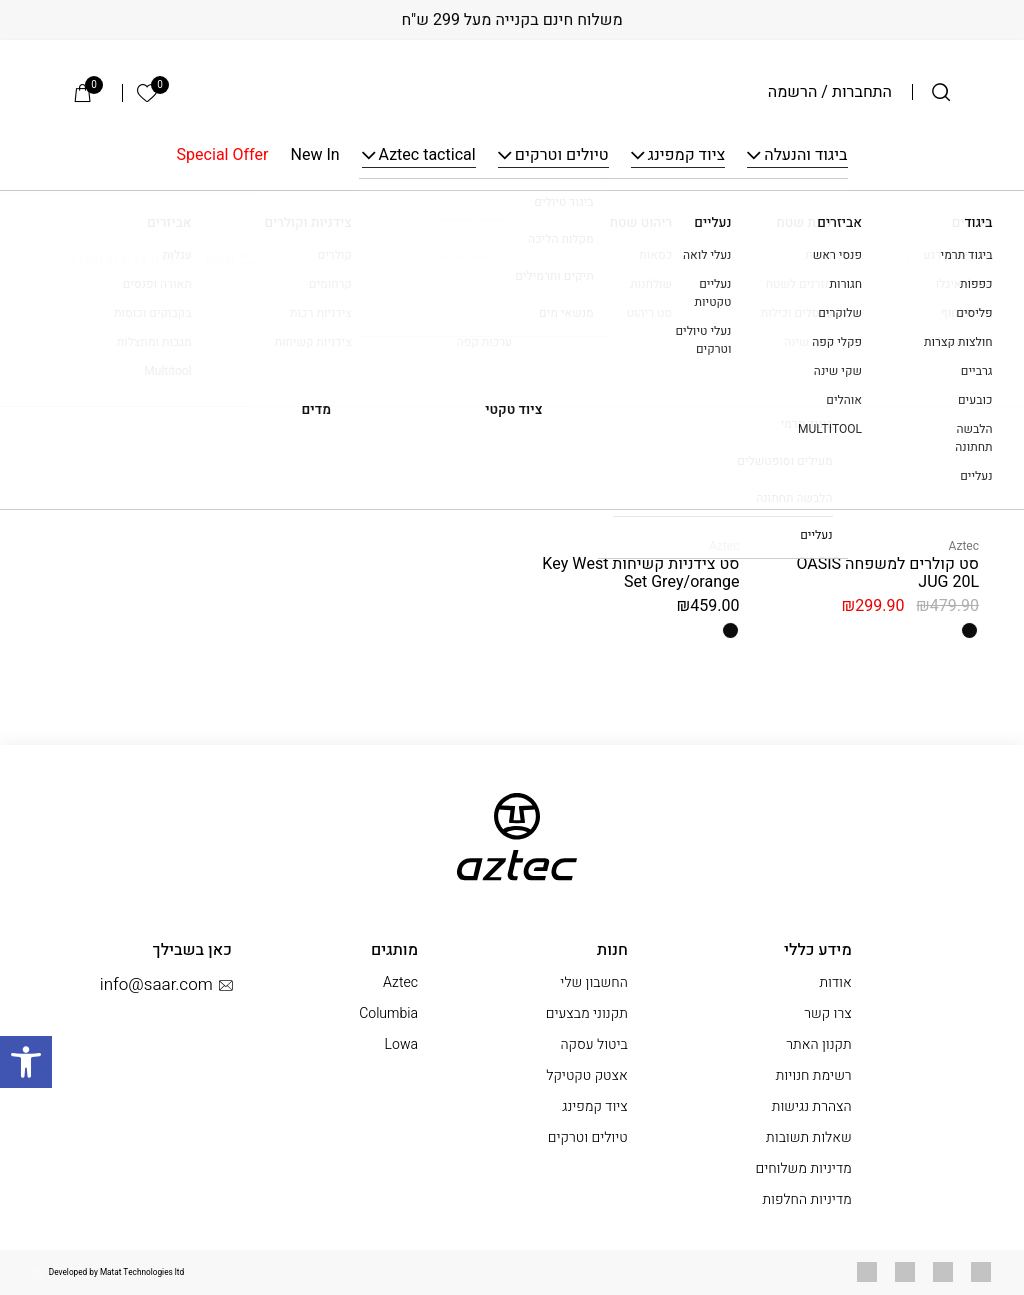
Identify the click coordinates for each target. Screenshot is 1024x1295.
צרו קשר (828, 1013)
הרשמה (793, 92)
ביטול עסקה (593, 1044)
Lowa (401, 1044)
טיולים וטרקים (562, 156)
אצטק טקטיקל (586, 1075)
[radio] (969, 630)
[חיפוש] (941, 92)
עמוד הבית (947, 214)
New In (315, 156)
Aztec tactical (427, 156)
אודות (835, 982)
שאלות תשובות (809, 1137)
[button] (26, 1062)
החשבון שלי (593, 982)
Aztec (964, 546)
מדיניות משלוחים (803, 1168)
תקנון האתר (818, 1044)
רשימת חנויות (814, 1075)
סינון (232, 259)
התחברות (862, 92)
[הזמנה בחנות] (110, 259)
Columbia (388, 1013)
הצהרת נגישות (812, 1106)
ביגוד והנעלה (805, 156)
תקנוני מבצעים (587, 1013)
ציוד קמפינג (687, 156)
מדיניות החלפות (806, 1199)
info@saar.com (166, 985)
